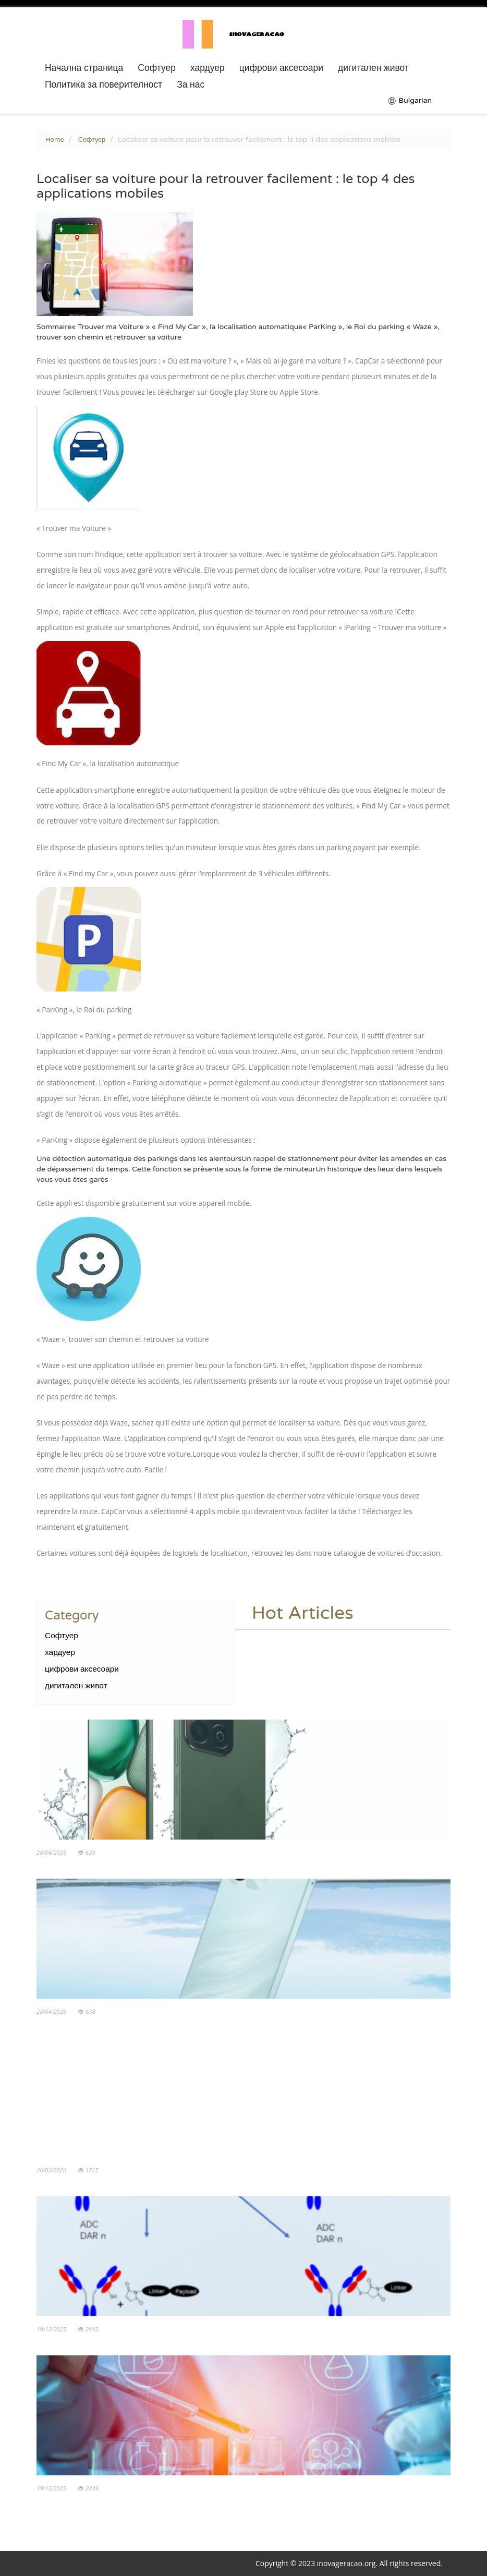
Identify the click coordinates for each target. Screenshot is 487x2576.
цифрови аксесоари (281, 68)
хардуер (207, 68)
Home (54, 140)
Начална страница (84, 68)
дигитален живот (373, 68)
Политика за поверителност (103, 85)
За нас (190, 85)
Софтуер (157, 68)
